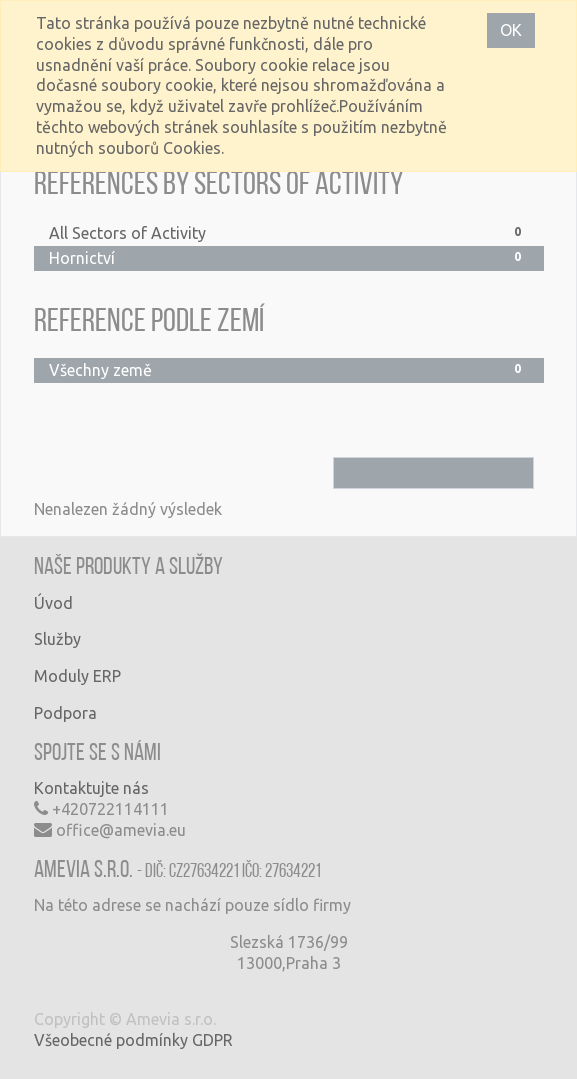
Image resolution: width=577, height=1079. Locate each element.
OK (511, 30)
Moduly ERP (77, 676)
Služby (57, 639)
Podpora (65, 713)
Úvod (53, 603)
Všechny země (289, 369)
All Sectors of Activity (289, 232)
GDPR (212, 1040)
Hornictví (289, 257)
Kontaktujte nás (91, 788)
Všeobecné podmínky (111, 1040)
